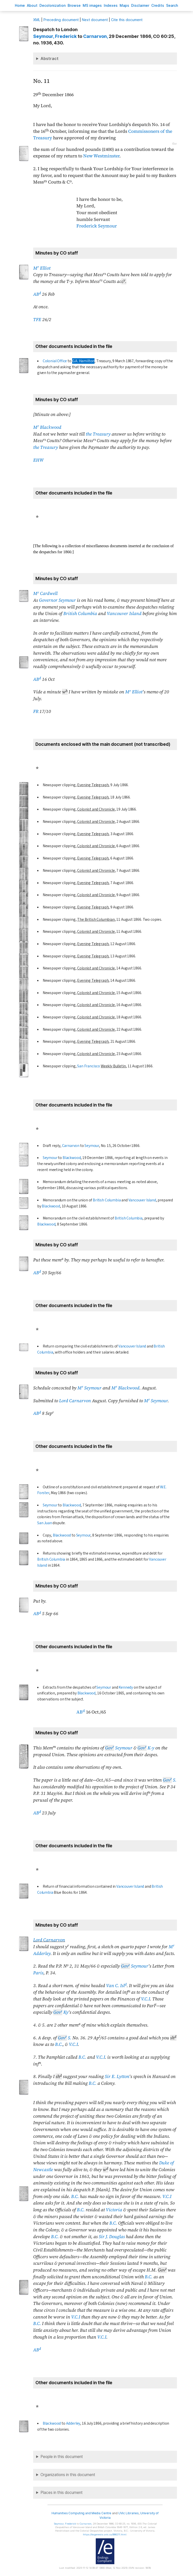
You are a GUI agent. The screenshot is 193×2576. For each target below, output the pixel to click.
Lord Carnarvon (75, 1401)
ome (20, 5)
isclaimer (140, 5)
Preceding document (61, 20)
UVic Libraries (128, 2513)
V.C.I (145, 1999)
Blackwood (72, 1157)
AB (37, 294)
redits (157, 5)
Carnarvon (70, 1145)
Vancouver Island (124, 613)
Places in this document (61, 2492)
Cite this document (126, 20)
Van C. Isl (116, 1986)
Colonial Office (55, 361)
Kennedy (126, 1687)
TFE (37, 320)
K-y (145, 1748)
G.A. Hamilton (83, 361)
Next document (95, 20)
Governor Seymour (57, 600)
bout (32, 5)
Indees (111, 5)
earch (172, 5)
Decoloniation (52, 5)
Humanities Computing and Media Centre (82, 2513)
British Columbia (80, 613)
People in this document (61, 2456)
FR (35, 711)
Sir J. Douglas (112, 2237)
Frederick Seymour (96, 226)
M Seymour (89, 1388)
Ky (60, 2012)
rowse (74, 5)
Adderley (73, 2423)
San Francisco (88, 1066)
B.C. (59, 2044)
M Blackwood (47, 427)
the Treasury (98, 434)
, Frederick (55, 36)
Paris (38, 1973)
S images (92, 5)
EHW (38, 460)
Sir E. (110, 2076)
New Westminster (101, 156)
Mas (124, 5)
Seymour (91, 1145)
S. (169, 1780)
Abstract (49, 58)
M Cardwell (45, 593)
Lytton (123, 2076)
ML (36, 20)
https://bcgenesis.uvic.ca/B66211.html (104, 2534)
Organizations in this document (67, 2474)
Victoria (114, 2210)
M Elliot (42, 268)
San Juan (44, 1523)
